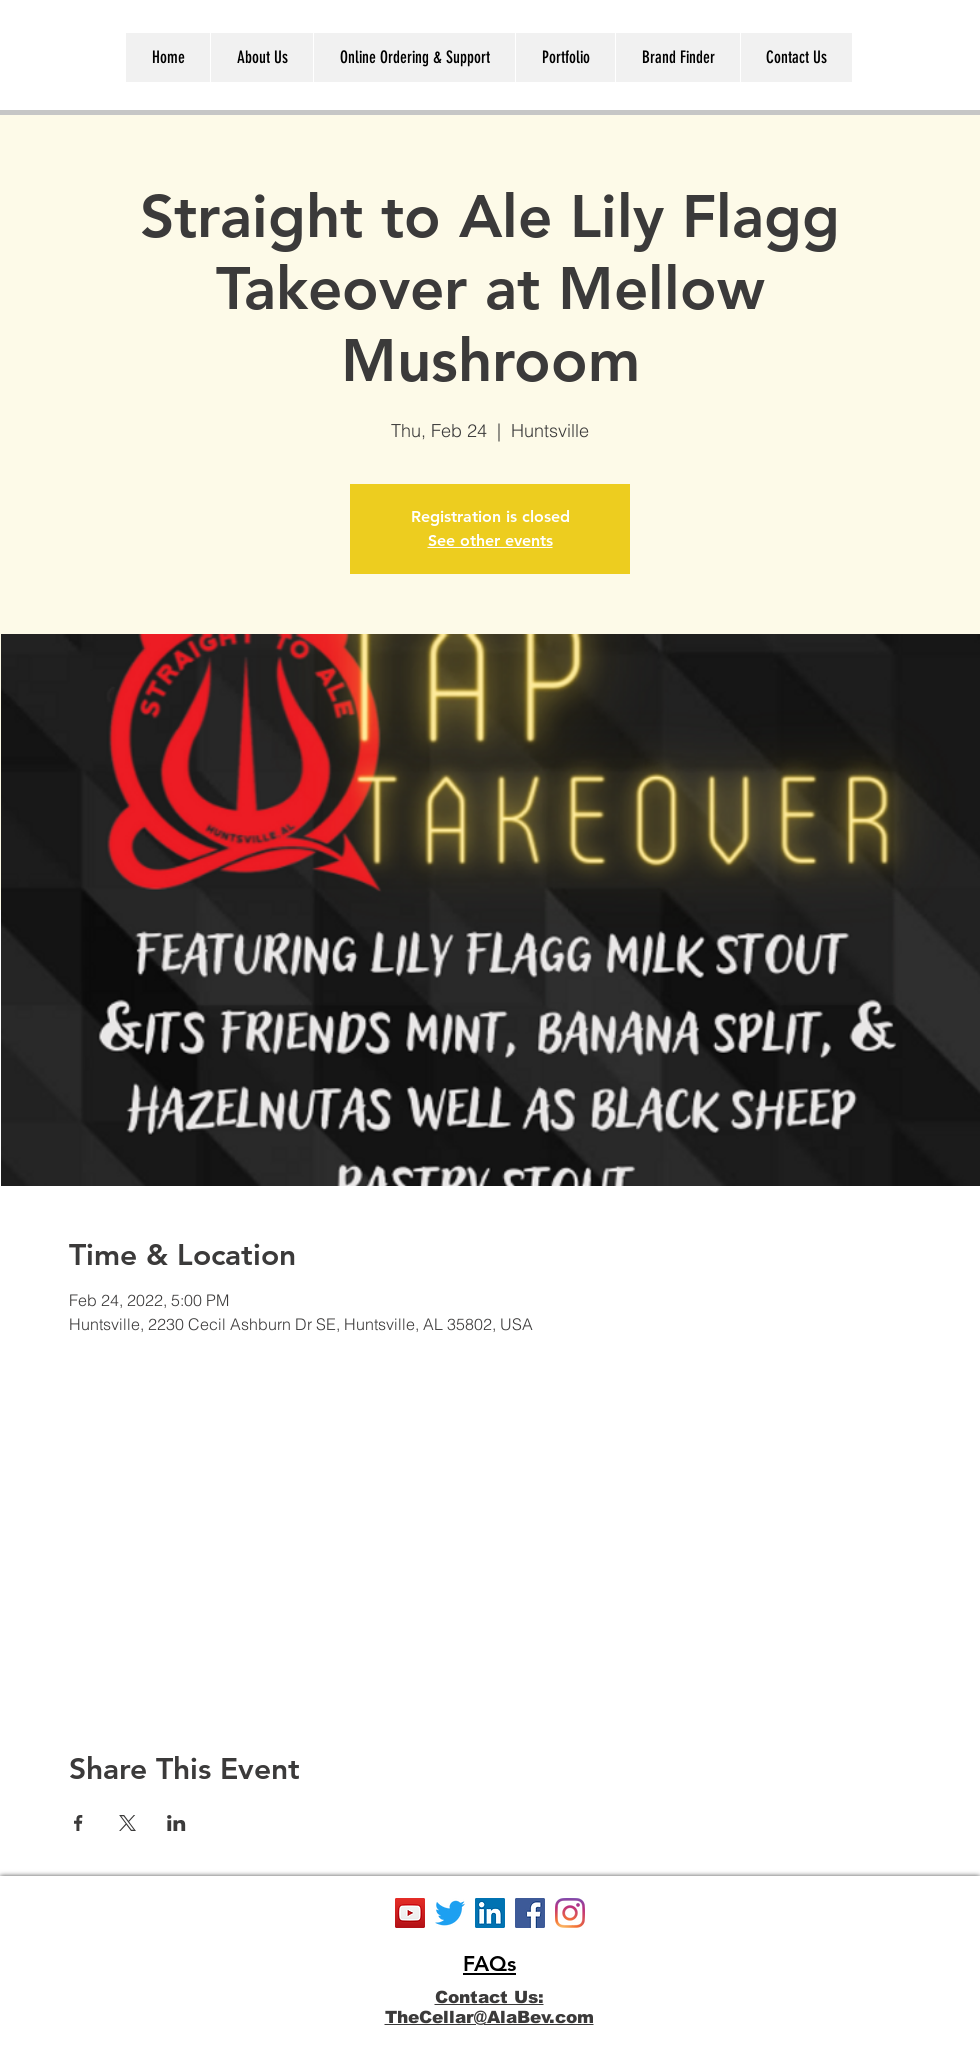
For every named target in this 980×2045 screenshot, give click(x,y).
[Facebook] (530, 1913)
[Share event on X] (127, 1823)
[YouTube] (410, 1913)
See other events (490, 540)
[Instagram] (570, 1913)
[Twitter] (450, 1913)
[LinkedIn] (490, 1913)
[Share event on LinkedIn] (176, 1823)
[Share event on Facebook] (78, 1823)
